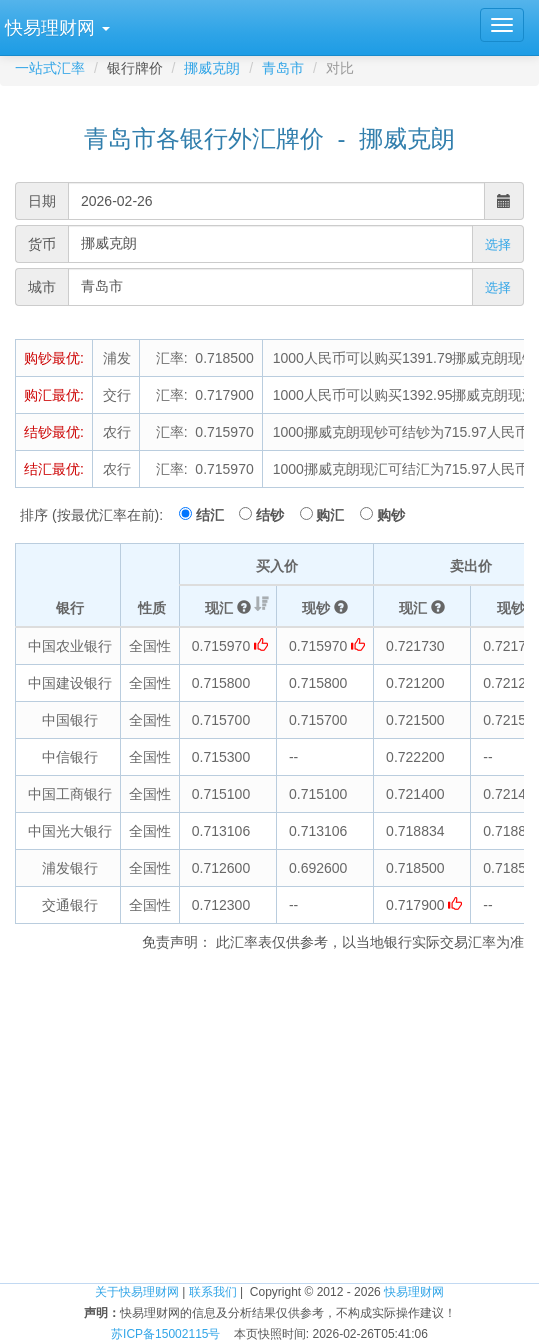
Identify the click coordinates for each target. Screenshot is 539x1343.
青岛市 (283, 68)
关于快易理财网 (137, 1292)
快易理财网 (414, 1292)
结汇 (216, 515)
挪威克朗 (212, 68)
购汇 (336, 515)
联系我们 (213, 1292)
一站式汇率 (50, 68)
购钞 (391, 515)
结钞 (276, 515)
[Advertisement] (269, 1122)
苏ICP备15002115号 (165, 1334)
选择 (498, 244)
